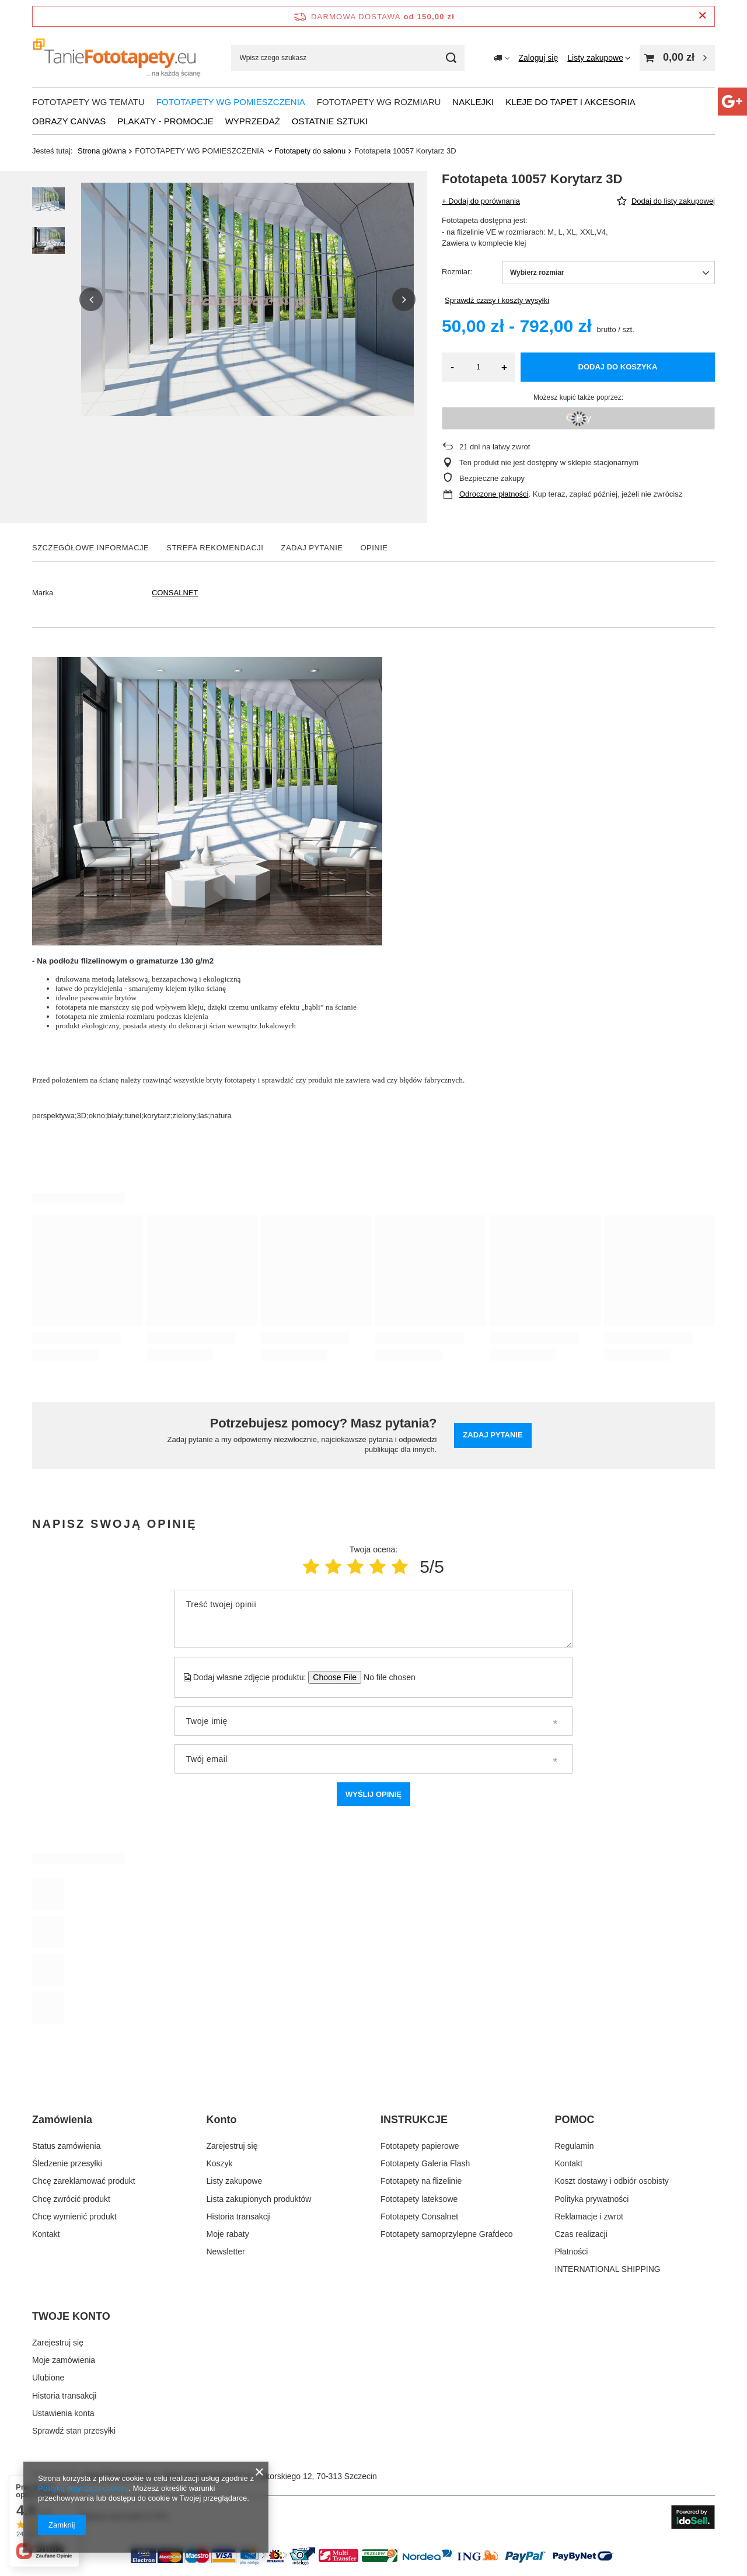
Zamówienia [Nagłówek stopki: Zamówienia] (62, 2119)
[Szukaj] (451, 58)
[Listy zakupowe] (598, 57)
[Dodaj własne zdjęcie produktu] (385, 1677)
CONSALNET (175, 592)
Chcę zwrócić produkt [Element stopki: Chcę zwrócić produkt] (71, 2199)
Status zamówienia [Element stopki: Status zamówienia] (66, 2146)
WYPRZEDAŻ (252, 121)
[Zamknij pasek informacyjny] (702, 16)
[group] (247, 299)
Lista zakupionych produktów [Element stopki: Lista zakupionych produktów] (259, 2199)
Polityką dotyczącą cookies (83, 2488)
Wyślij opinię (373, 1794)
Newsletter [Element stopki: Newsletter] (226, 2251)
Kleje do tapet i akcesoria (570, 102)
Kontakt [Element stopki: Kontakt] (46, 2234)
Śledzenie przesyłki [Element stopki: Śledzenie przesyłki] (67, 2163)
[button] (91, 299)
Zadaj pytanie (492, 1434)
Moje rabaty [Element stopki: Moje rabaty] (228, 2234)
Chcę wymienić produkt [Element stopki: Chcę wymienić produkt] (74, 2216)
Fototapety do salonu (310, 150)
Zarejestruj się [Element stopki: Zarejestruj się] (232, 2146)
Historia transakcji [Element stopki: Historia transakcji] (239, 2216)
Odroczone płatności (494, 494)
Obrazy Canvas (69, 121)
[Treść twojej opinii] (373, 1619)
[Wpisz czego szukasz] (348, 58)
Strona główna (102, 150)
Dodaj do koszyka (618, 366)
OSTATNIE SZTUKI (330, 121)
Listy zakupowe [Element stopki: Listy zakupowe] (235, 2181)
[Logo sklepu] (117, 58)
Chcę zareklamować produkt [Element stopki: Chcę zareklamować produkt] (83, 2181)
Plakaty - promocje (165, 121)
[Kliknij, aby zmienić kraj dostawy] (501, 57)
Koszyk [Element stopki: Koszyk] (220, 2163)
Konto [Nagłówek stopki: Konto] (222, 2119)
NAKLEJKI (473, 102)
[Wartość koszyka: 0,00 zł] (677, 58)
